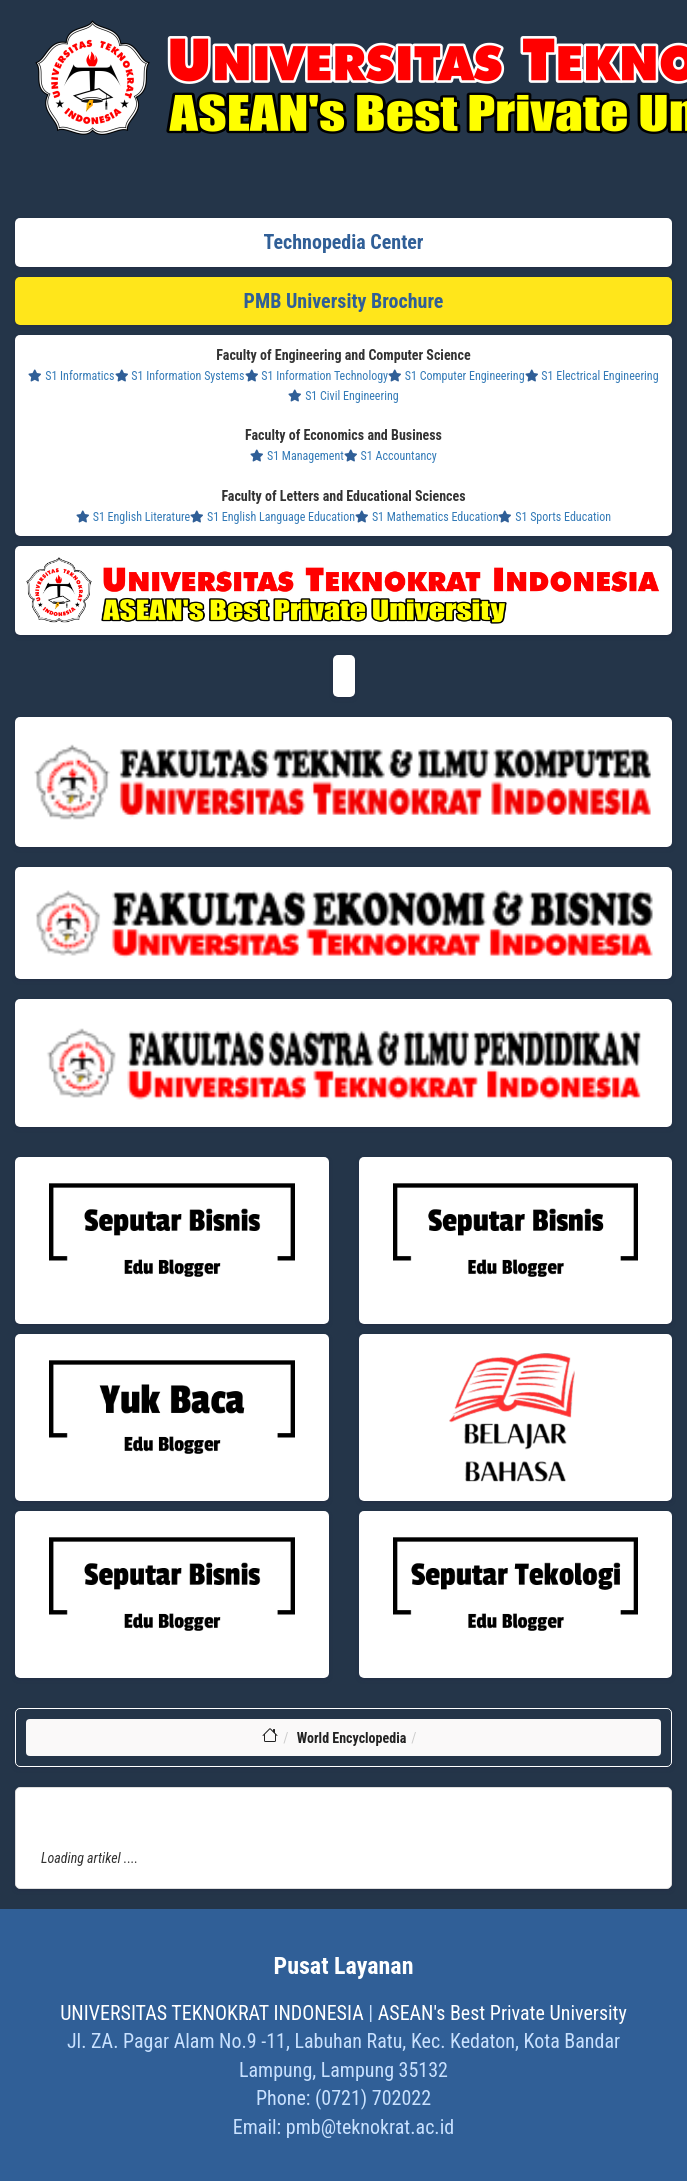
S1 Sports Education (554, 517)
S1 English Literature (133, 517)
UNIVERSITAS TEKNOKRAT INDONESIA (212, 2013)
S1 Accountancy (390, 456)
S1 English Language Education (272, 517)
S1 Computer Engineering (456, 376)
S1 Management (297, 456)
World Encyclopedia (352, 1738)
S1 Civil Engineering (343, 396)
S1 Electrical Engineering (592, 376)
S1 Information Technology (317, 376)
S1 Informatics (71, 376)
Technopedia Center (344, 242)
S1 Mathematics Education (426, 517)
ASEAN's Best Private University (502, 2013)
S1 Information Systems (180, 376)
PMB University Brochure (344, 301)
